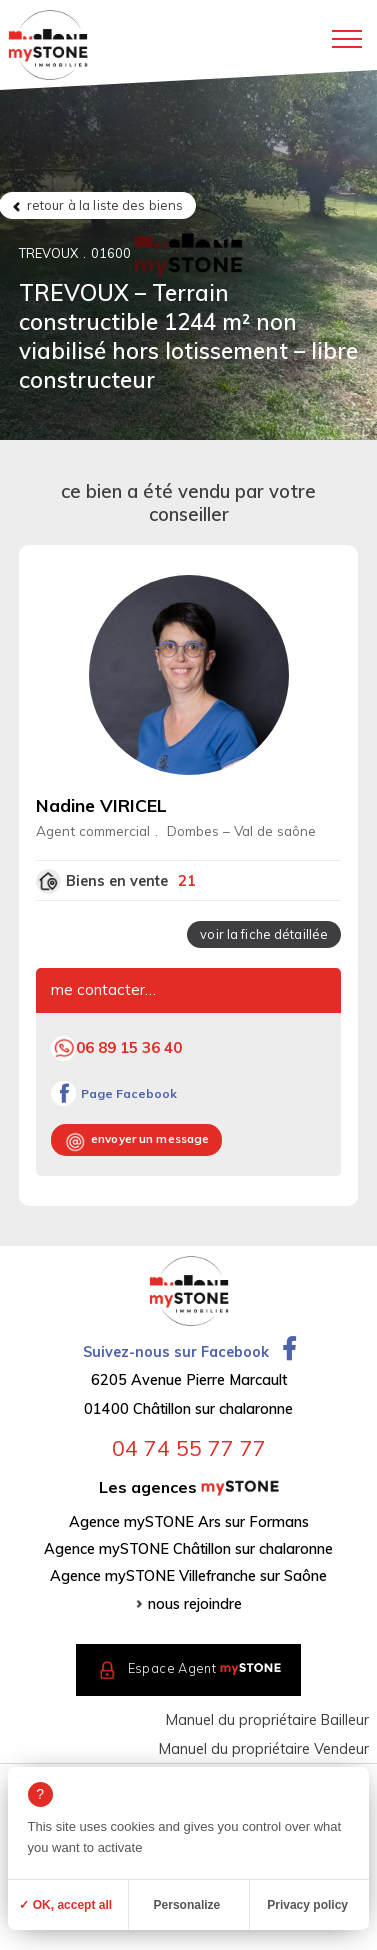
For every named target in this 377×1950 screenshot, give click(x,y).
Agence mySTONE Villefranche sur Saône (188, 1576)
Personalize (187, 1905)
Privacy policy (307, 1905)
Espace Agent (205, 1668)
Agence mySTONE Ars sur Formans (189, 1522)
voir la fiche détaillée (264, 934)
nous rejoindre (195, 1604)
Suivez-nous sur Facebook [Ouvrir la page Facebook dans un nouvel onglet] (189, 1352)
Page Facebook (129, 1093)
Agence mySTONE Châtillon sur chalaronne (188, 1549)
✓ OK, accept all (65, 1905)
